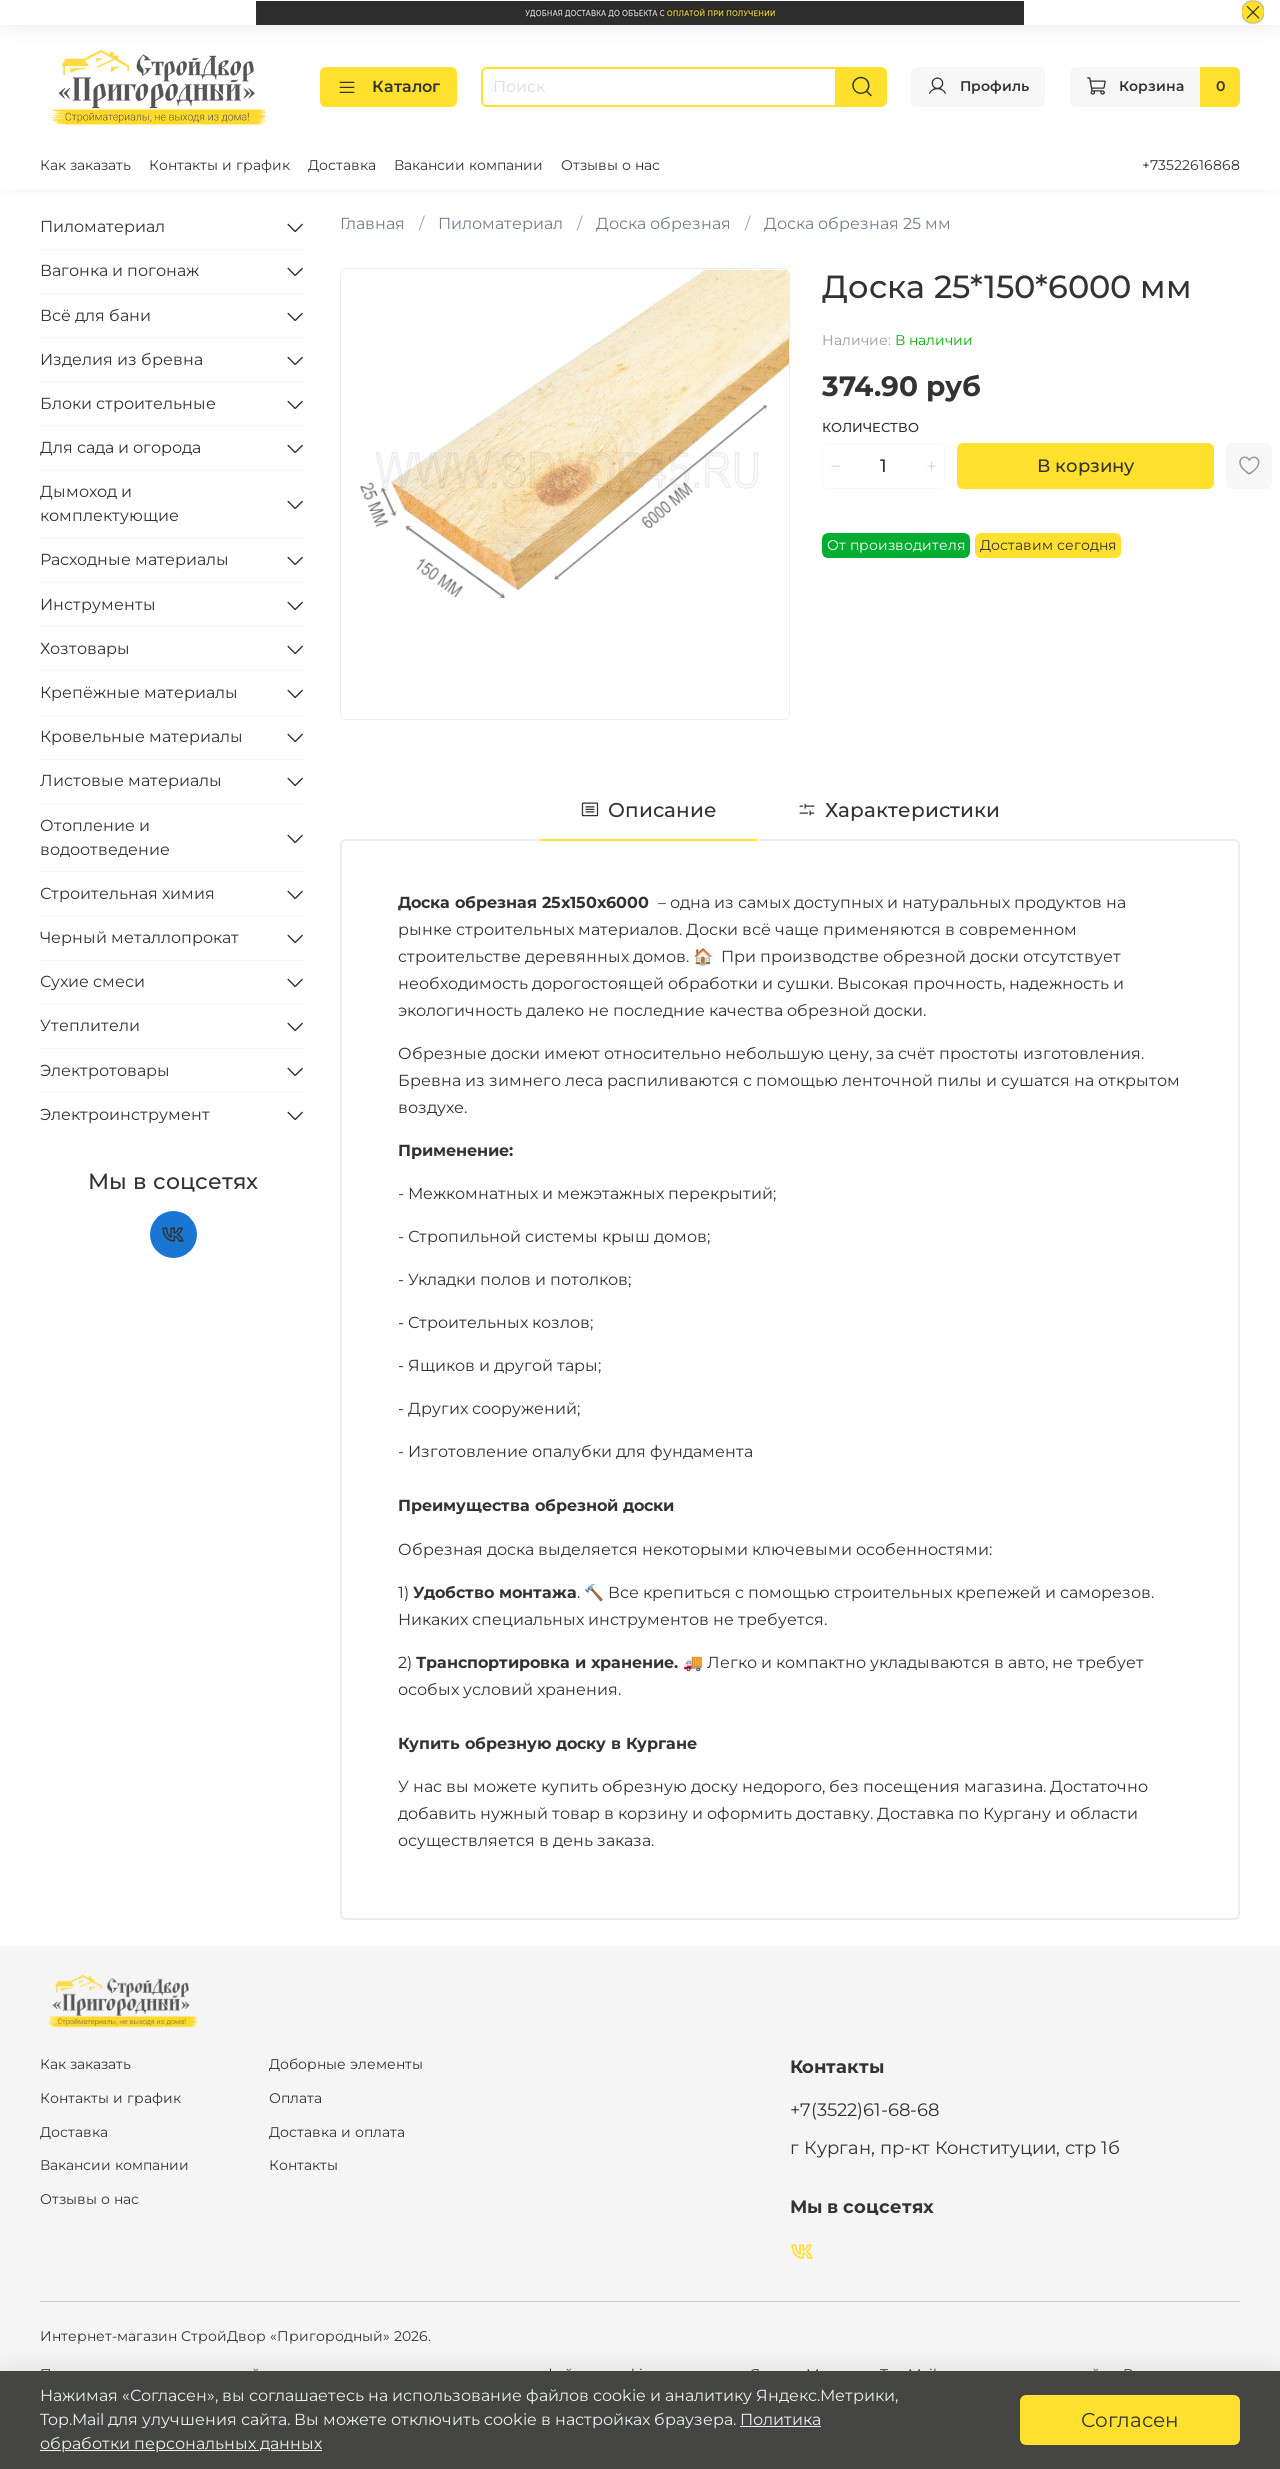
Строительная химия (127, 892)
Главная (372, 222)
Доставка (342, 164)
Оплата (295, 2097)
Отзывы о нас (610, 164)
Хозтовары (85, 647)
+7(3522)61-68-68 (864, 2108)
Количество (870, 426)
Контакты (303, 2164)
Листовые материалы (131, 780)
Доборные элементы (346, 2064)
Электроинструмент (125, 1113)
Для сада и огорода (120, 446)
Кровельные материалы (141, 735)
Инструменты (98, 603)
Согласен (1130, 2420)
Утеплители (90, 1025)
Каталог (388, 86)
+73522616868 (1191, 164)
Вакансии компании (468, 164)
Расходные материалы (134, 559)
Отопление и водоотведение (105, 836)
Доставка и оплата (337, 2131)
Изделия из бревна (121, 358)
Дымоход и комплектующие (109, 502)
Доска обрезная (663, 222)
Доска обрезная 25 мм (857, 222)
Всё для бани (95, 314)
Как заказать (85, 164)
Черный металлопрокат (139, 936)
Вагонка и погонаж (119, 270)
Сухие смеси (92, 980)
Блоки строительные (128, 402)
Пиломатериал (500, 222)
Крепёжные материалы (139, 691)
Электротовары (105, 1069)
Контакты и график (219, 164)
